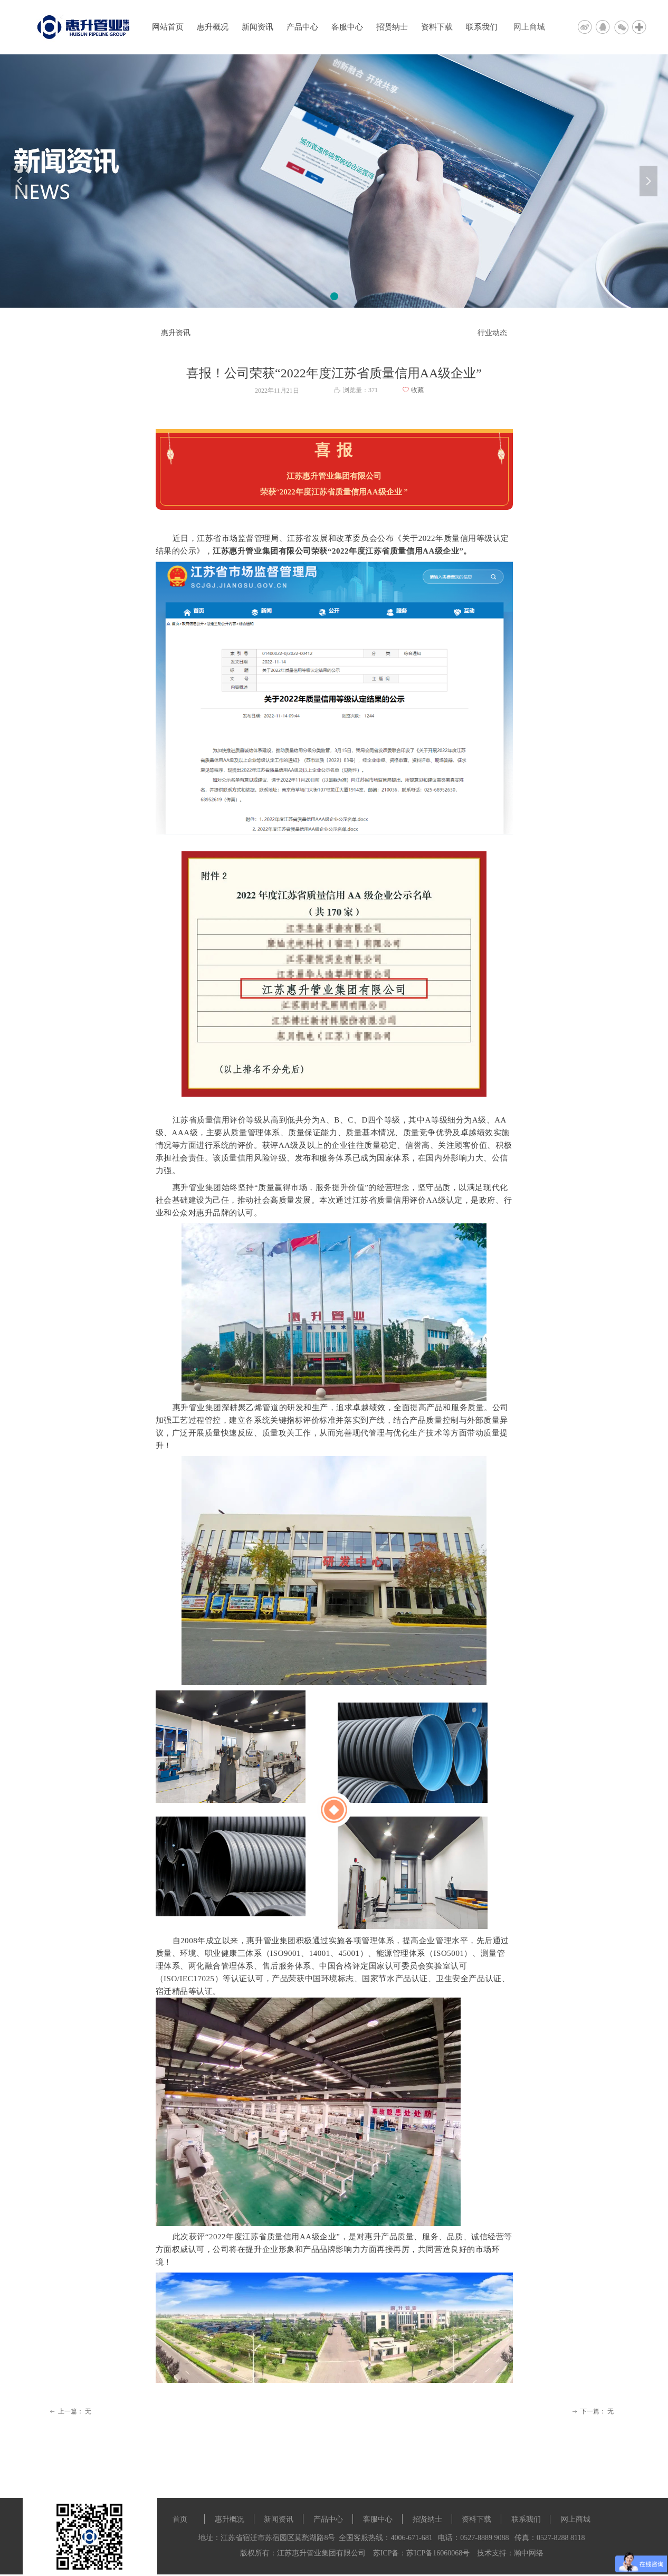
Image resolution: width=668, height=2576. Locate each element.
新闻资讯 (257, 27)
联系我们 (482, 27)
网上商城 (529, 27)
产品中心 (302, 27)
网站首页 (168, 27)
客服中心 (347, 27)
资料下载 (437, 27)
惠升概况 (212, 27)
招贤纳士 (392, 27)
